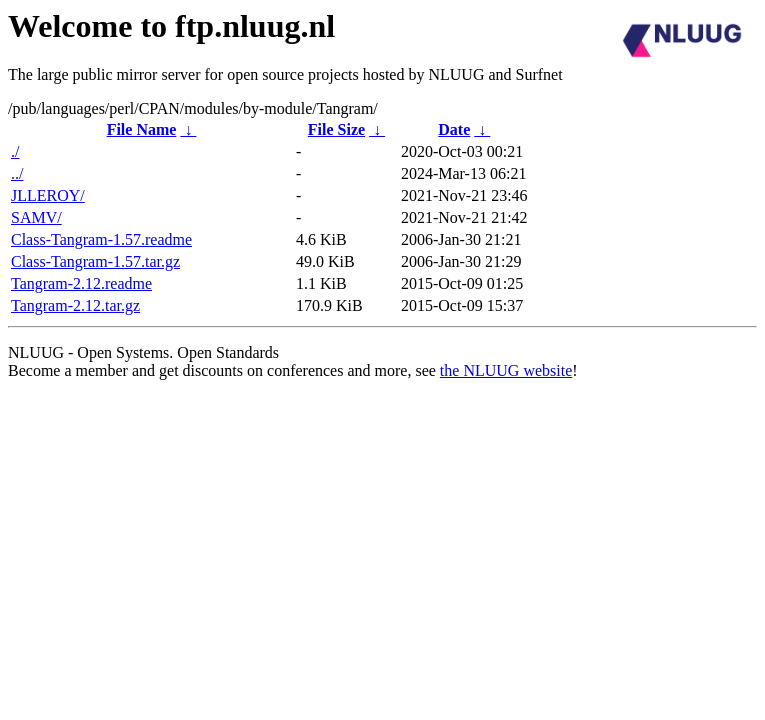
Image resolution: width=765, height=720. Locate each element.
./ (15, 151)
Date (454, 129)
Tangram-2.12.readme (81, 283)
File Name (142, 129)
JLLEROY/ (48, 195)
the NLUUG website (506, 370)
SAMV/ (36, 217)
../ (17, 173)
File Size (336, 129)
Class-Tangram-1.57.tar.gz (95, 261)
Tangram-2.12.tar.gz (75, 305)
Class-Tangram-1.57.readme (101, 239)
